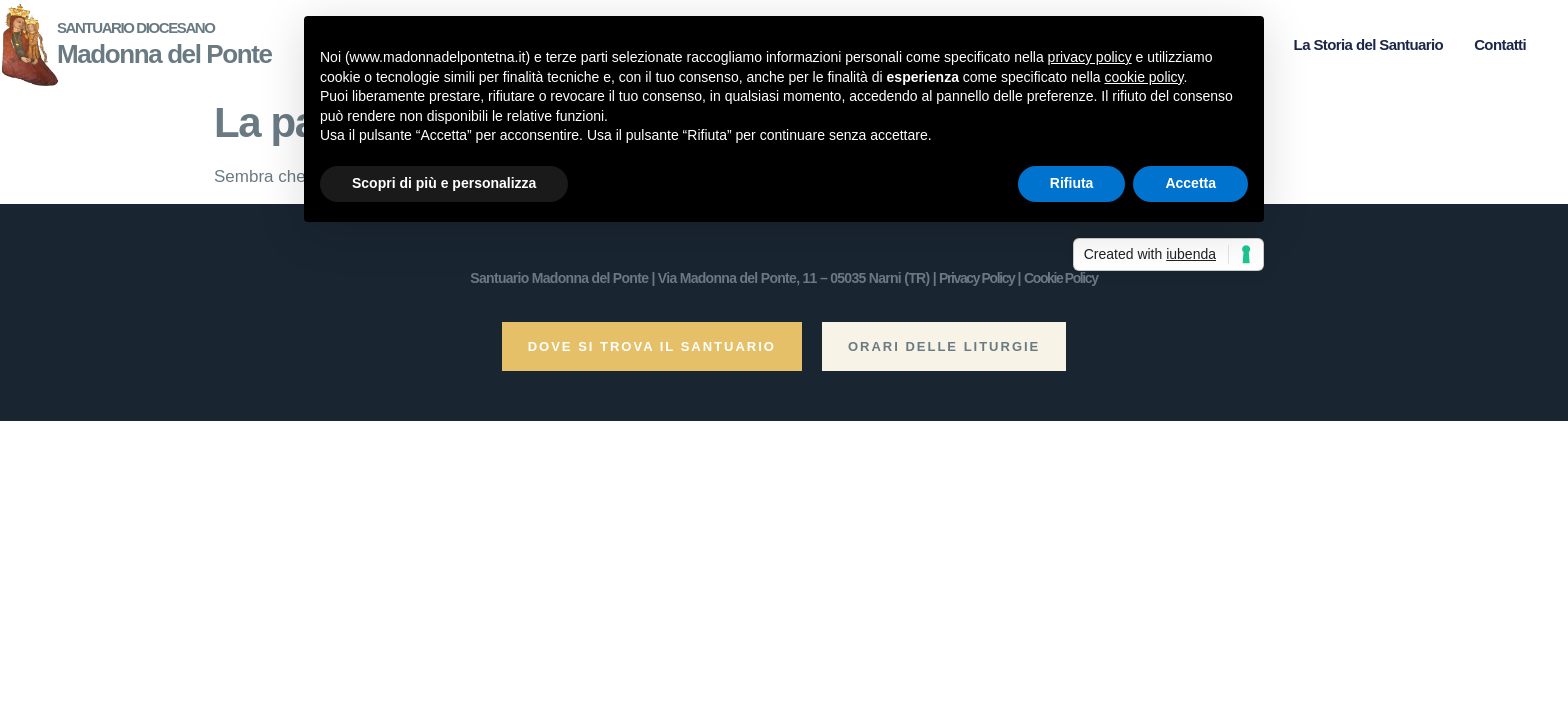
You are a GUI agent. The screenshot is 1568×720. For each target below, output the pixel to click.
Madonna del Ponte (164, 54)
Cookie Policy (1061, 278)
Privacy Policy (976, 278)
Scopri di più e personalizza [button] (444, 183)
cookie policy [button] (1143, 77)
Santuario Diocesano (136, 27)
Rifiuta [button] (1072, 183)
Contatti (1500, 44)
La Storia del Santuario (1369, 44)
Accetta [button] (1190, 183)
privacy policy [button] (1090, 57)
